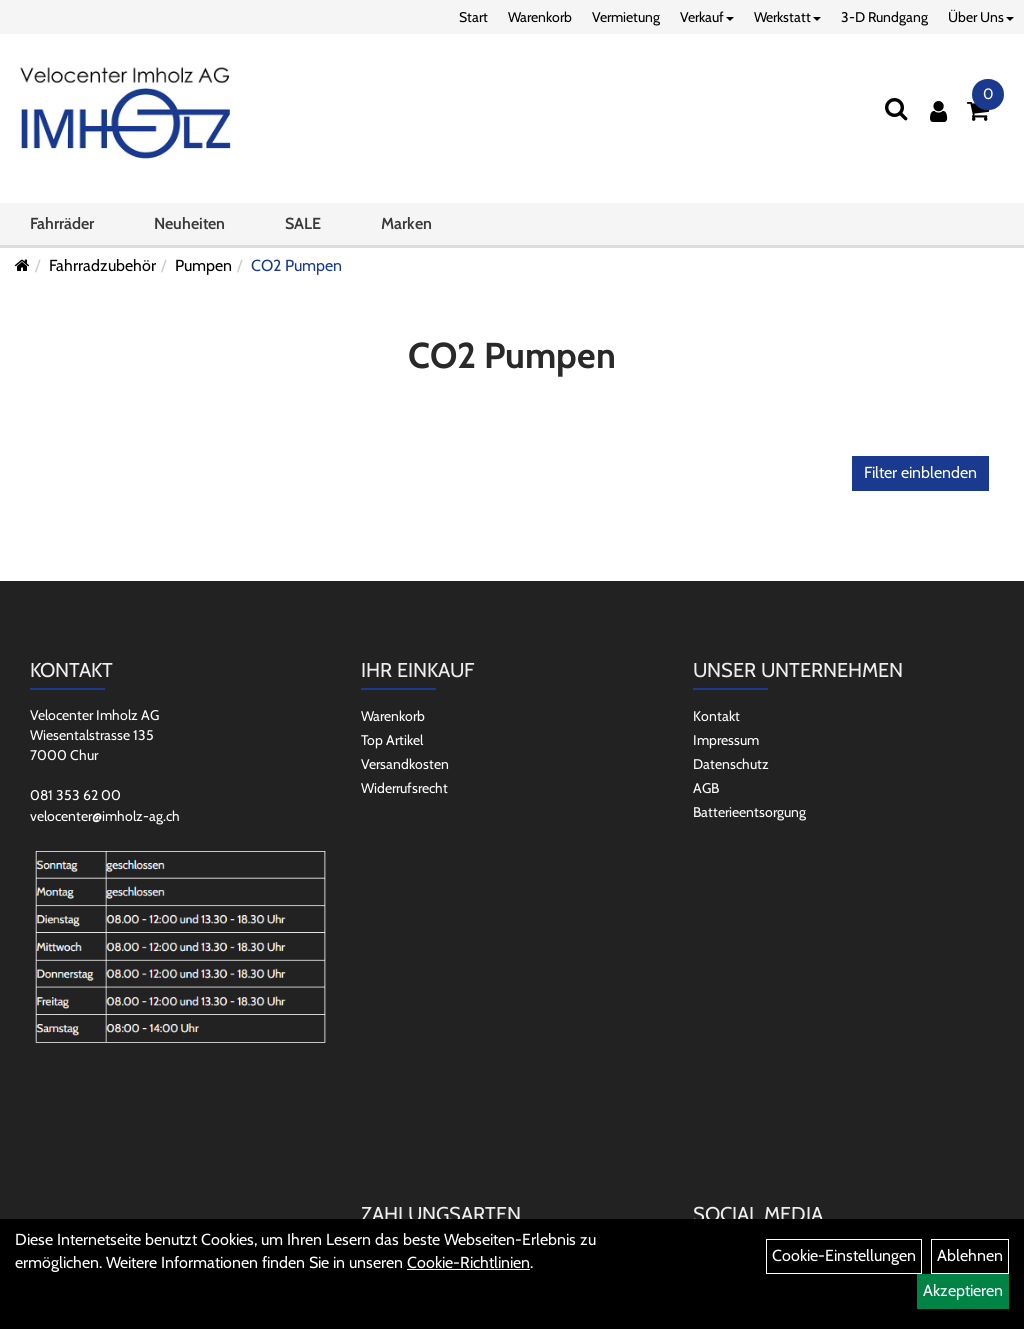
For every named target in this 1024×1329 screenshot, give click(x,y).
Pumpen (203, 265)
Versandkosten (405, 764)
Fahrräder (62, 223)
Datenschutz (731, 764)
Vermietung (626, 17)
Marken (406, 223)
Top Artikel (392, 740)
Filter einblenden (920, 472)
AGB (706, 788)
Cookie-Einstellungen (844, 1255)
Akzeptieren (963, 1290)
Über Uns (981, 17)
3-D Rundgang (884, 17)
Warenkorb (540, 17)
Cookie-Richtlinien (468, 1262)
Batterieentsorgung (749, 812)
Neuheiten (189, 223)
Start (473, 17)
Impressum (726, 740)
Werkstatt (787, 17)
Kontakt (716, 716)
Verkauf (707, 17)
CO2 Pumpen (296, 265)
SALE (303, 223)
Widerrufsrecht (404, 788)
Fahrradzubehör (102, 265)
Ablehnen (970, 1255)
